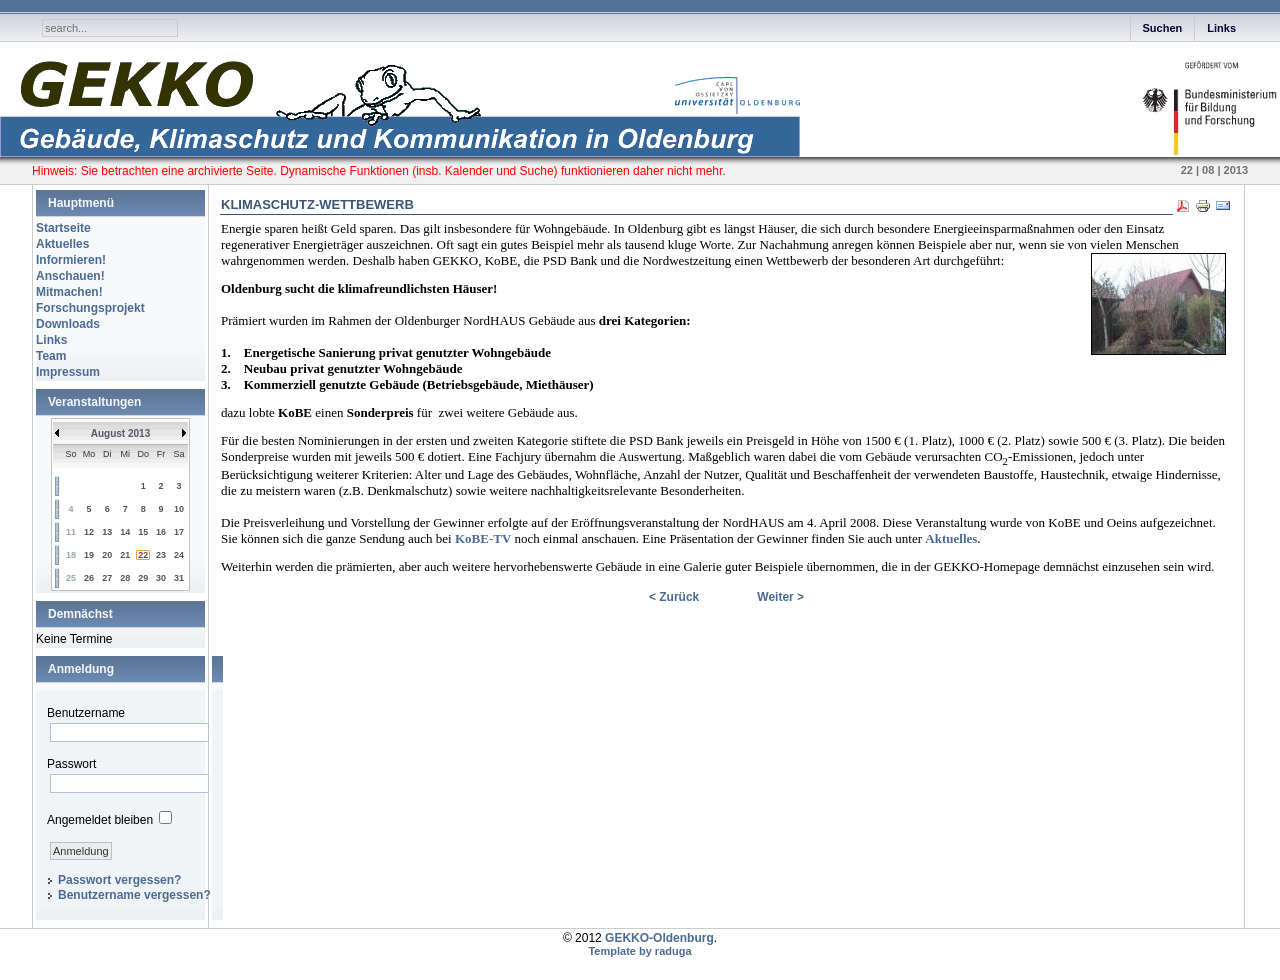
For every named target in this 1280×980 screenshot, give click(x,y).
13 (107, 532)
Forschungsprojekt (90, 308)
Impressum (68, 372)
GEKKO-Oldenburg (659, 938)
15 (143, 532)
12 (89, 532)
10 (179, 509)
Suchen (1163, 28)
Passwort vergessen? (119, 880)
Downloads (68, 324)
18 (71, 555)
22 (143, 555)
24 (179, 555)
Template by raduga (639, 951)
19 (89, 555)
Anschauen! (70, 276)
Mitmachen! (69, 292)
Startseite (63, 228)
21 (125, 555)
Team (51, 356)
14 (125, 532)
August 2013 (120, 433)
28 (125, 578)
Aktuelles (62, 244)
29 (143, 578)
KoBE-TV (483, 538)
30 (161, 578)
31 (179, 578)
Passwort (71, 764)
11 (71, 532)
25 (71, 578)
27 (107, 578)
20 (107, 555)
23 (161, 555)
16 (161, 532)
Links (1221, 28)
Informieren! (71, 260)
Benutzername (86, 713)
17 (179, 532)
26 (89, 578)
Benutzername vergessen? (134, 895)
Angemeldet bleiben (100, 820)
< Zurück (674, 597)
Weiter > (780, 597)
